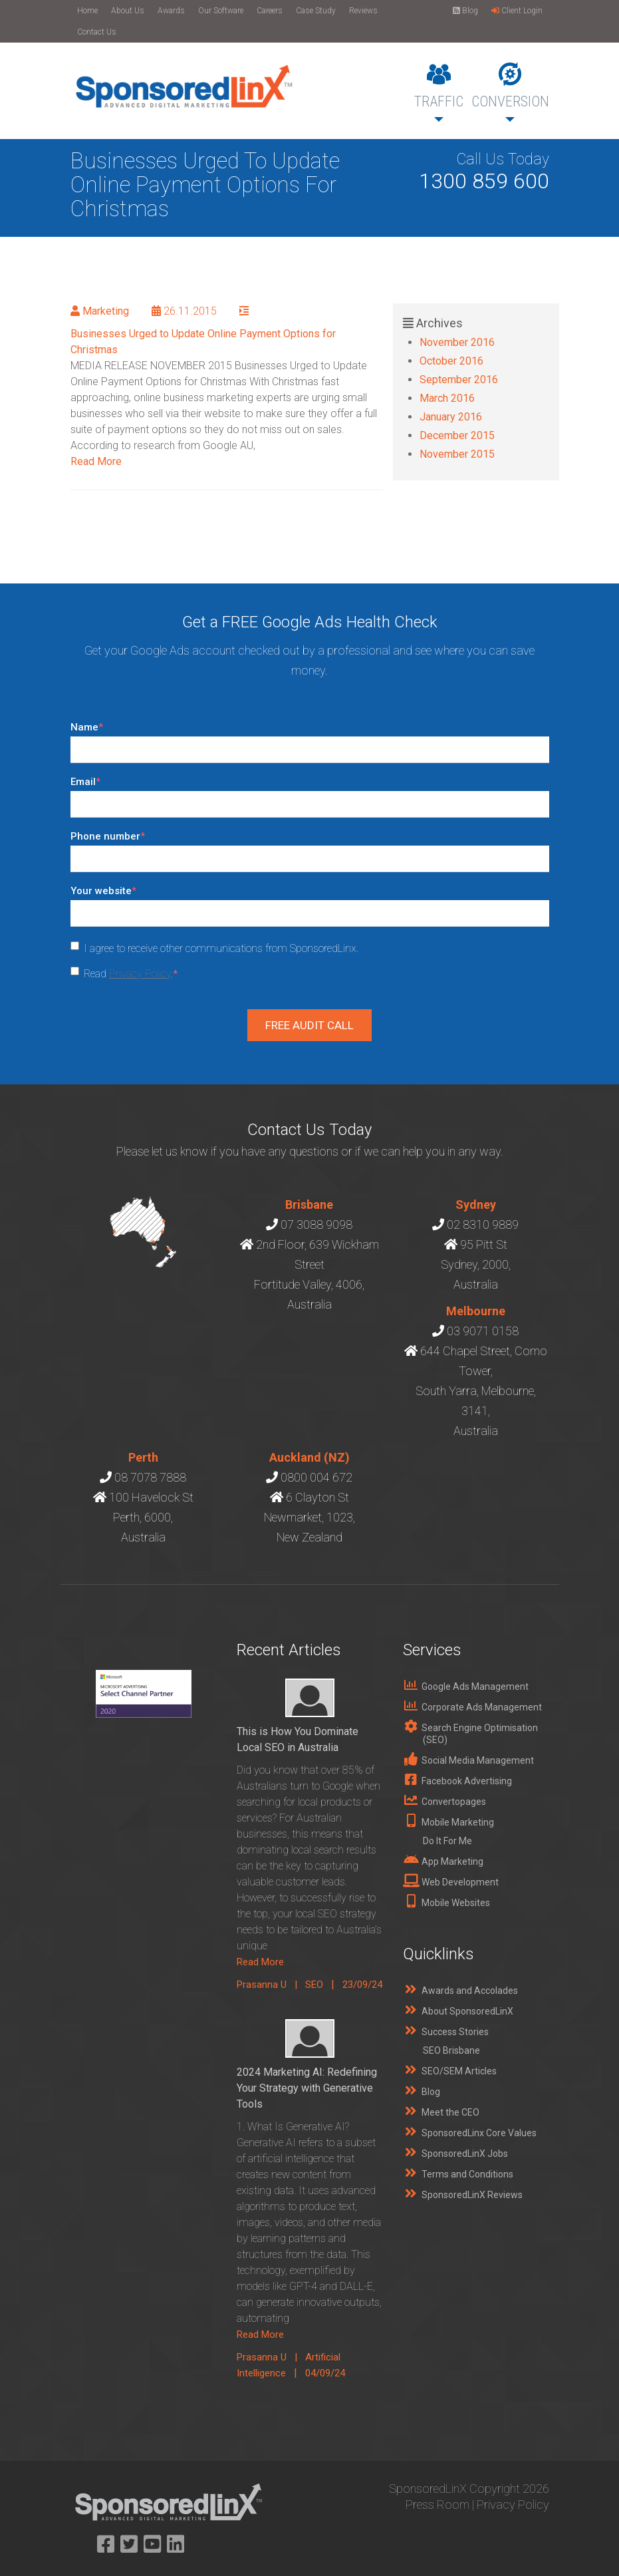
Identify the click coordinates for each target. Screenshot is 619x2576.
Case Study (316, 10)
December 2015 (457, 435)
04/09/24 (325, 2373)
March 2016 (447, 398)
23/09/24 (362, 1985)
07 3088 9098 (316, 1224)
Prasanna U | (271, 1985)
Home (87, 10)
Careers (270, 10)
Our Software (220, 10)
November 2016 (457, 342)
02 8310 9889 (483, 1224)
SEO (314, 1985)
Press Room (437, 2504)
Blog (465, 10)
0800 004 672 (316, 1477)
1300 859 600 (484, 181)
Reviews (363, 10)
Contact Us (96, 32)
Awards (171, 10)
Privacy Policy (140, 973)
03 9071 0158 (483, 1331)
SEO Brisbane (451, 2050)
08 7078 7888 (150, 1477)
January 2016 (451, 416)
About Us (127, 10)
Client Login (517, 10)
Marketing (105, 311)
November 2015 (457, 454)
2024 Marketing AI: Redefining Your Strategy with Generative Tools (307, 2088)
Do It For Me (447, 1841)
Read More (96, 461)
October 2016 (451, 361)
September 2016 (459, 379)
